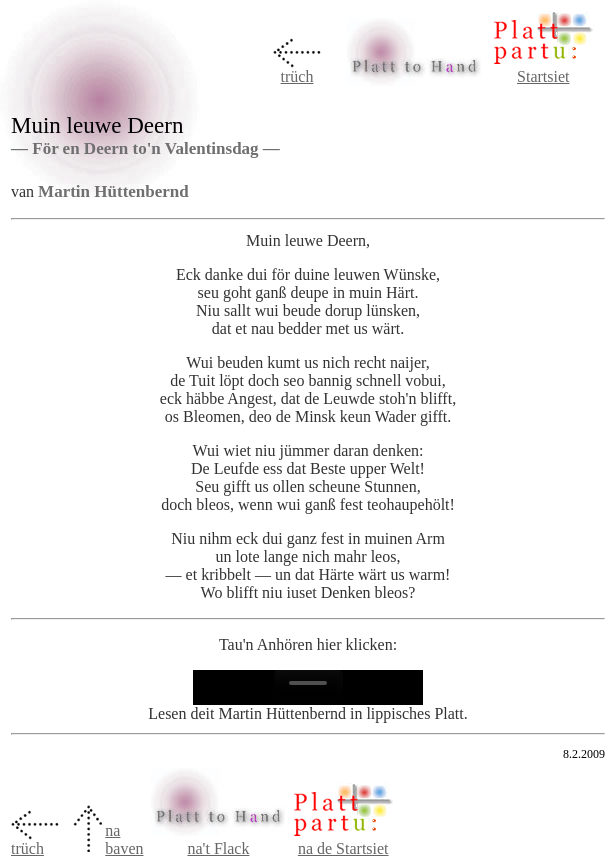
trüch (297, 76)
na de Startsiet (343, 848)
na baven (124, 839)
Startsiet (543, 76)
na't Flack (218, 848)
